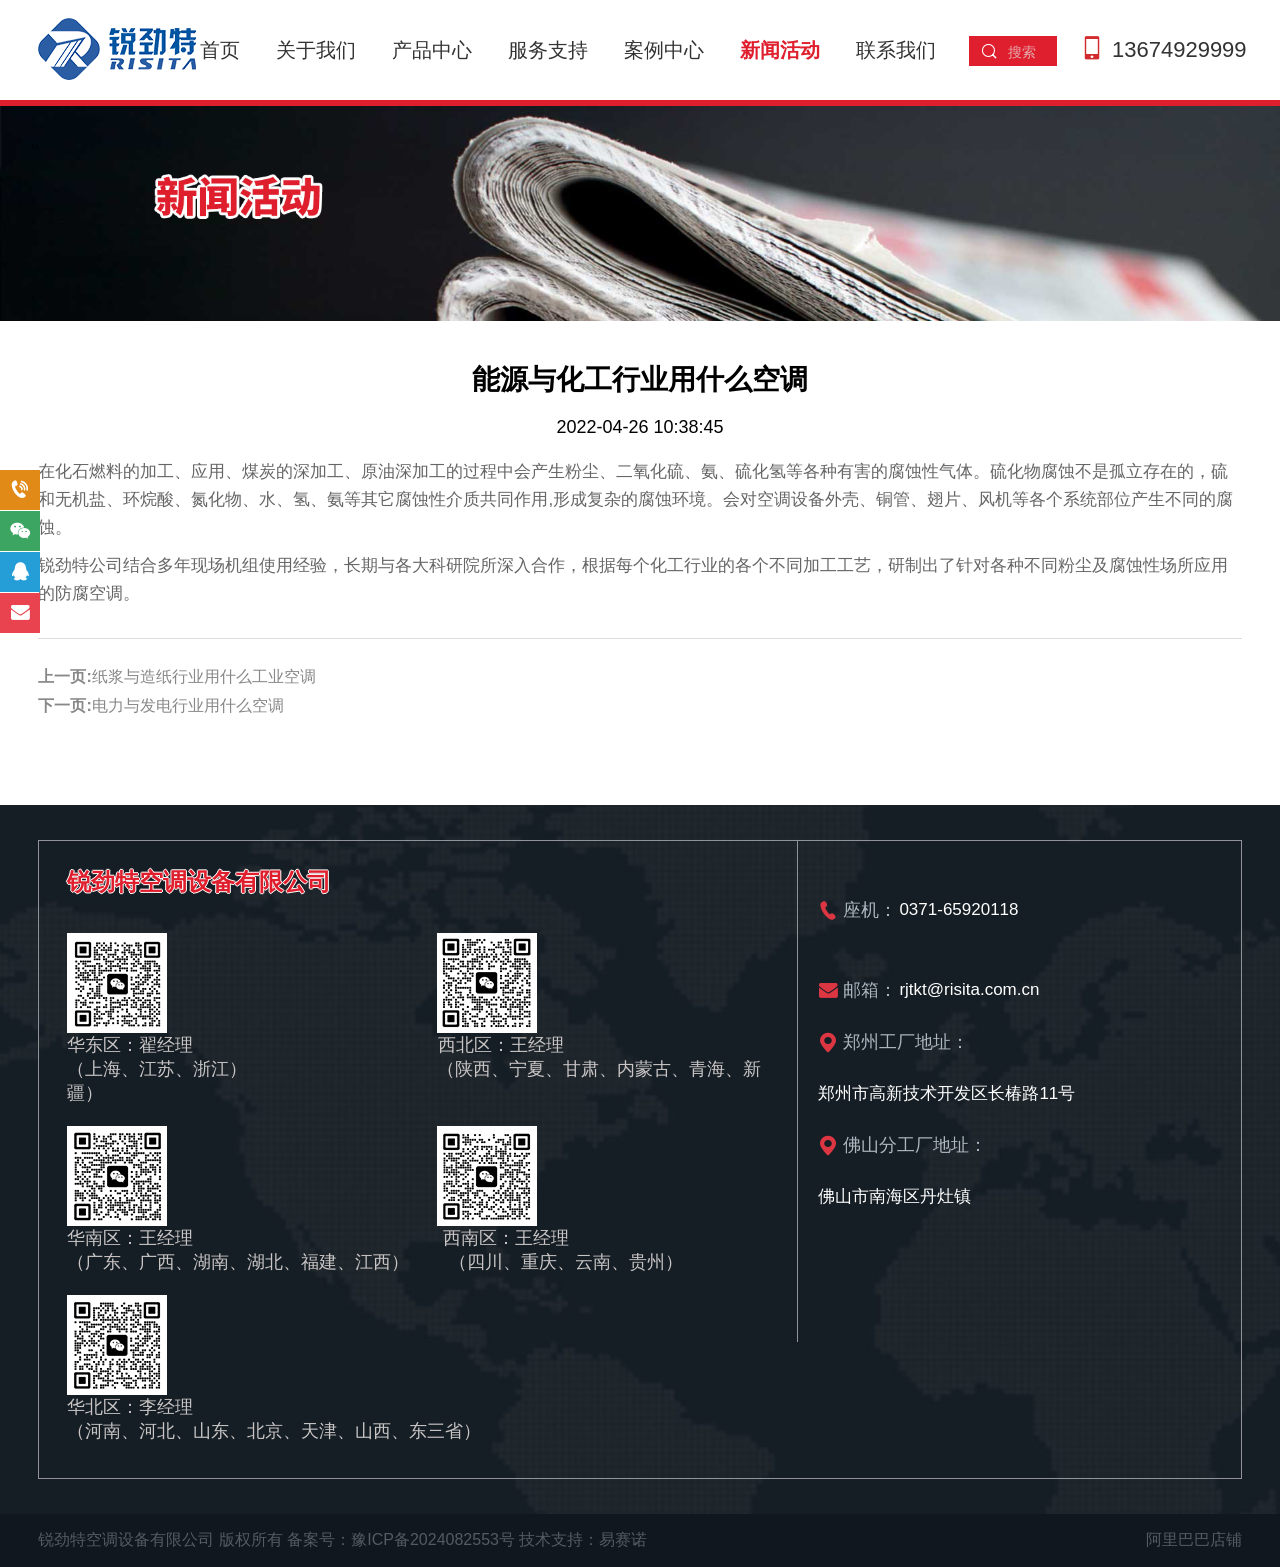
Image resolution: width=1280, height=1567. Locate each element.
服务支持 (548, 50)
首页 (220, 50)
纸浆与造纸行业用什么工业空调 (204, 676)
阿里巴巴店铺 (1194, 1539)
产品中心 (432, 50)
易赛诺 (623, 1539)
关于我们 (316, 50)
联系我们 (896, 50)
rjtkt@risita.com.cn (969, 989)
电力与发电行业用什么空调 (188, 705)
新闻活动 (780, 50)
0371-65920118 (958, 909)
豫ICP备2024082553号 (433, 1539)
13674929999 (1179, 49)
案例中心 (664, 50)
